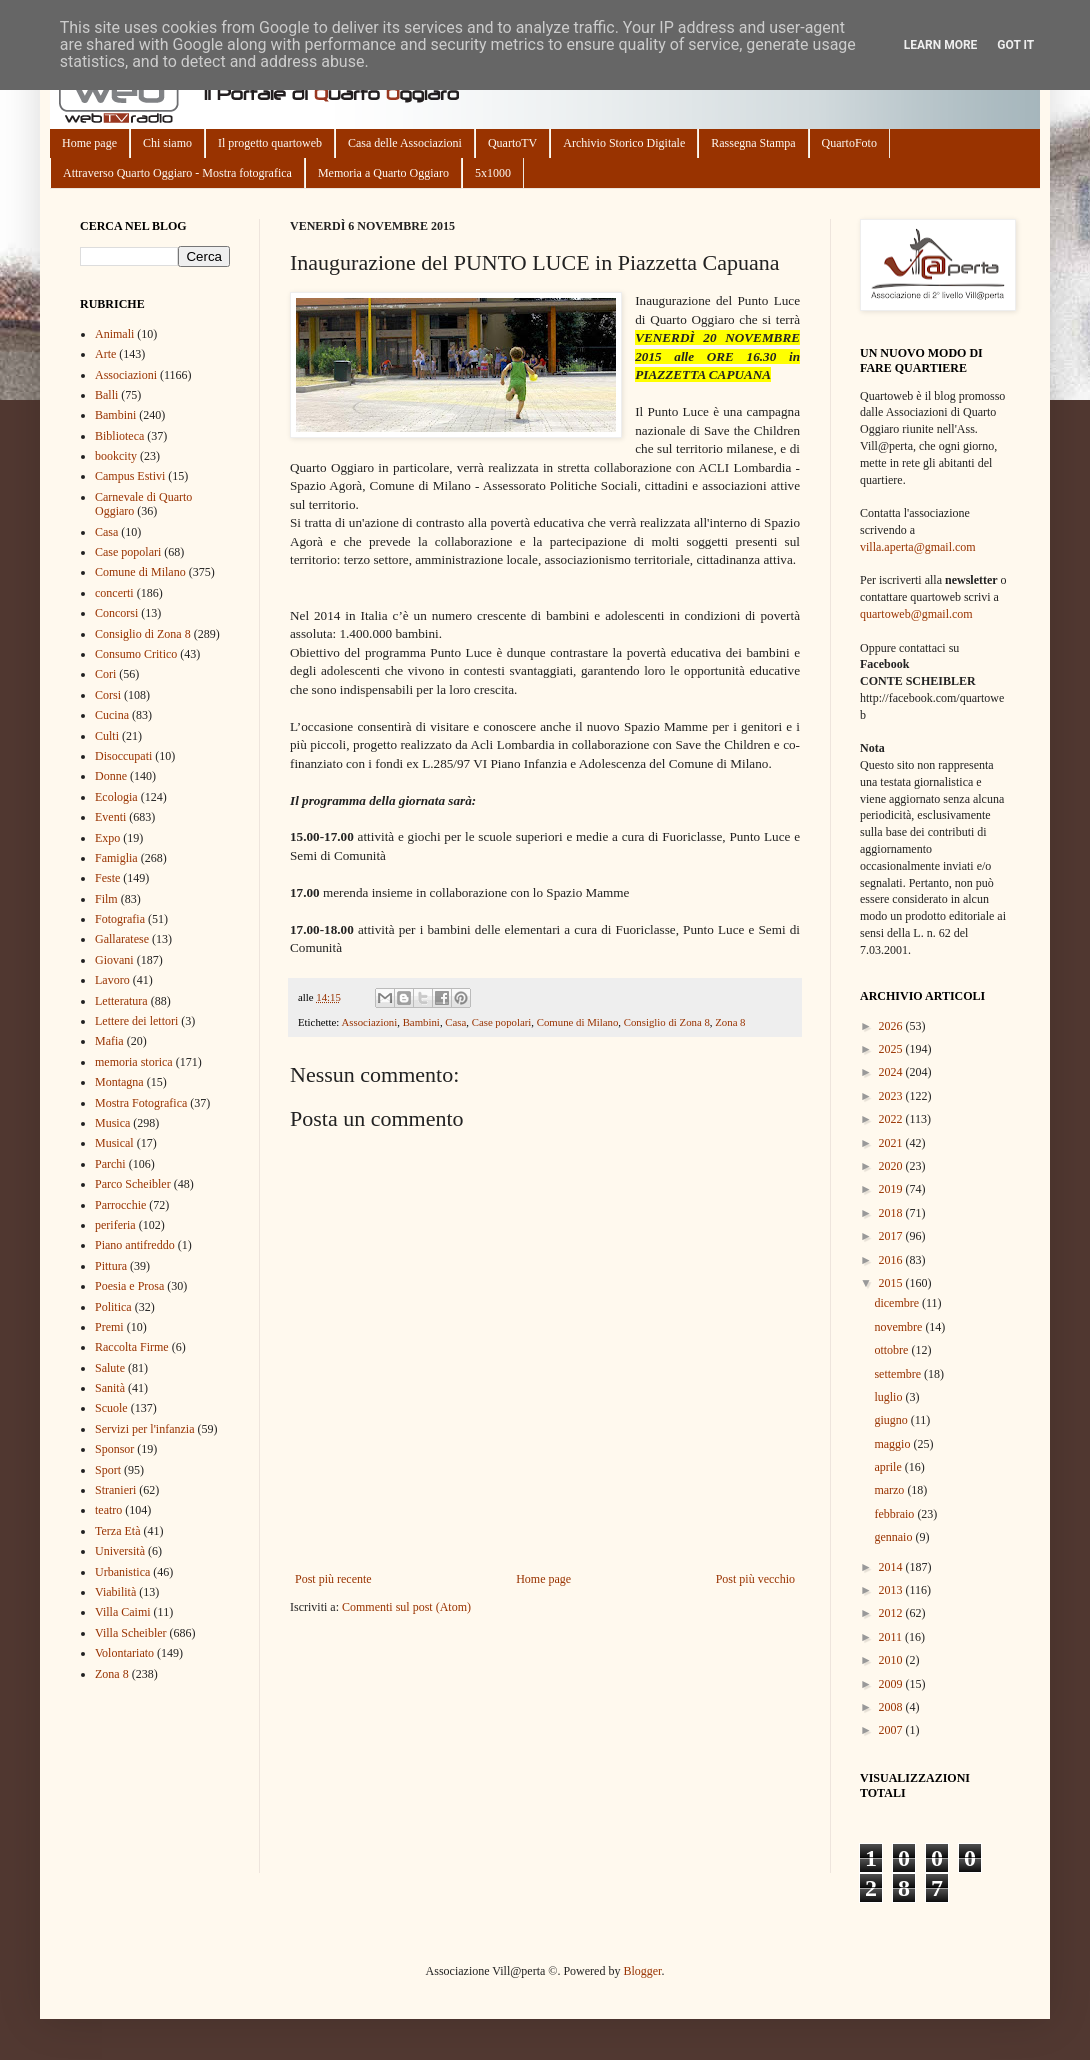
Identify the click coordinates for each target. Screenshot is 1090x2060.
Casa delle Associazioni (405, 143)
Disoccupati (123, 756)
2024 (892, 1072)
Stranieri (115, 1490)
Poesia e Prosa (129, 1286)
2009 (892, 1684)
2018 (892, 1213)
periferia (115, 1225)
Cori (105, 674)
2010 (892, 1660)
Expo (107, 838)
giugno (892, 1420)
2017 (892, 1236)
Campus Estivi (130, 476)
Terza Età (117, 1531)
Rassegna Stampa (753, 143)
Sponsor (114, 1449)
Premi (109, 1327)
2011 (892, 1637)
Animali (114, 334)
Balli (106, 395)
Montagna (119, 1082)
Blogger (642, 1971)
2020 (892, 1166)
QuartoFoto (849, 143)
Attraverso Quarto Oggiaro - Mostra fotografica (177, 173)
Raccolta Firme (132, 1347)
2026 (892, 1026)
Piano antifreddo (135, 1245)
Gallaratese (122, 939)
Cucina (112, 715)
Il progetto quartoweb (270, 143)
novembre (899, 1327)
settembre (899, 1374)
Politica (113, 1307)
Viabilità (115, 1592)
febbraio (895, 1514)
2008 (892, 1707)
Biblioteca (119, 436)
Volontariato (124, 1653)
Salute (110, 1368)
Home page (89, 143)
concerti (114, 593)
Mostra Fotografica (141, 1103)
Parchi (110, 1164)
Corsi (108, 695)
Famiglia (116, 858)
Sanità (110, 1388)
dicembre (898, 1303)
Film (106, 899)
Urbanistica (122, 1572)
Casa (455, 1022)
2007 (892, 1730)
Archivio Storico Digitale (624, 143)
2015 (892, 1283)
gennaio (894, 1537)
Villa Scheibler (131, 1633)
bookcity (116, 456)
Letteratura (121, 1001)
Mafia (109, 1041)
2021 (892, 1143)
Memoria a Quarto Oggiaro (383, 173)
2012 (892, 1613)
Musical (114, 1143)
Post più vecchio (755, 1579)
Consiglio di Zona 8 (667, 1022)
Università (120, 1551)
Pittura (111, 1266)
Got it (1015, 45)
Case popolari (502, 1022)
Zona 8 (730, 1022)
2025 (892, 1049)
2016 (892, 1260)
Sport (108, 1470)
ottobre (892, 1350)
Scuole (111, 1408)
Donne (111, 776)
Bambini (421, 1022)
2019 (892, 1189)
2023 (892, 1096)
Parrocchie (120, 1205)
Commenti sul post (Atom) (406, 1607)
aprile (889, 1467)
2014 (892, 1567)
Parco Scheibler (133, 1184)
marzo (890, 1490)
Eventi (110, 817)
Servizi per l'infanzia (144, 1429)
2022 (892, 1119)
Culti (107, 736)
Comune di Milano (578, 1022)
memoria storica (134, 1062)
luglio (889, 1397)
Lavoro (112, 980)
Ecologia (116, 797)
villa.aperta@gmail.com (918, 547)
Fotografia (120, 919)
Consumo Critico (136, 654)
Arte (105, 354)
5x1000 (493, 173)
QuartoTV (512, 143)
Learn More (941, 45)
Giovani (114, 960)
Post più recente (333, 1579)
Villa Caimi (123, 1612)
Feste (107, 878)
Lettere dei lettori (136, 1021)
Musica (112, 1123)
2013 (892, 1590)
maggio (893, 1444)
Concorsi (116, 613)
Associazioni (369, 1022)
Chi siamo (167, 143)
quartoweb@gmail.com (916, 614)
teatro (108, 1510)
